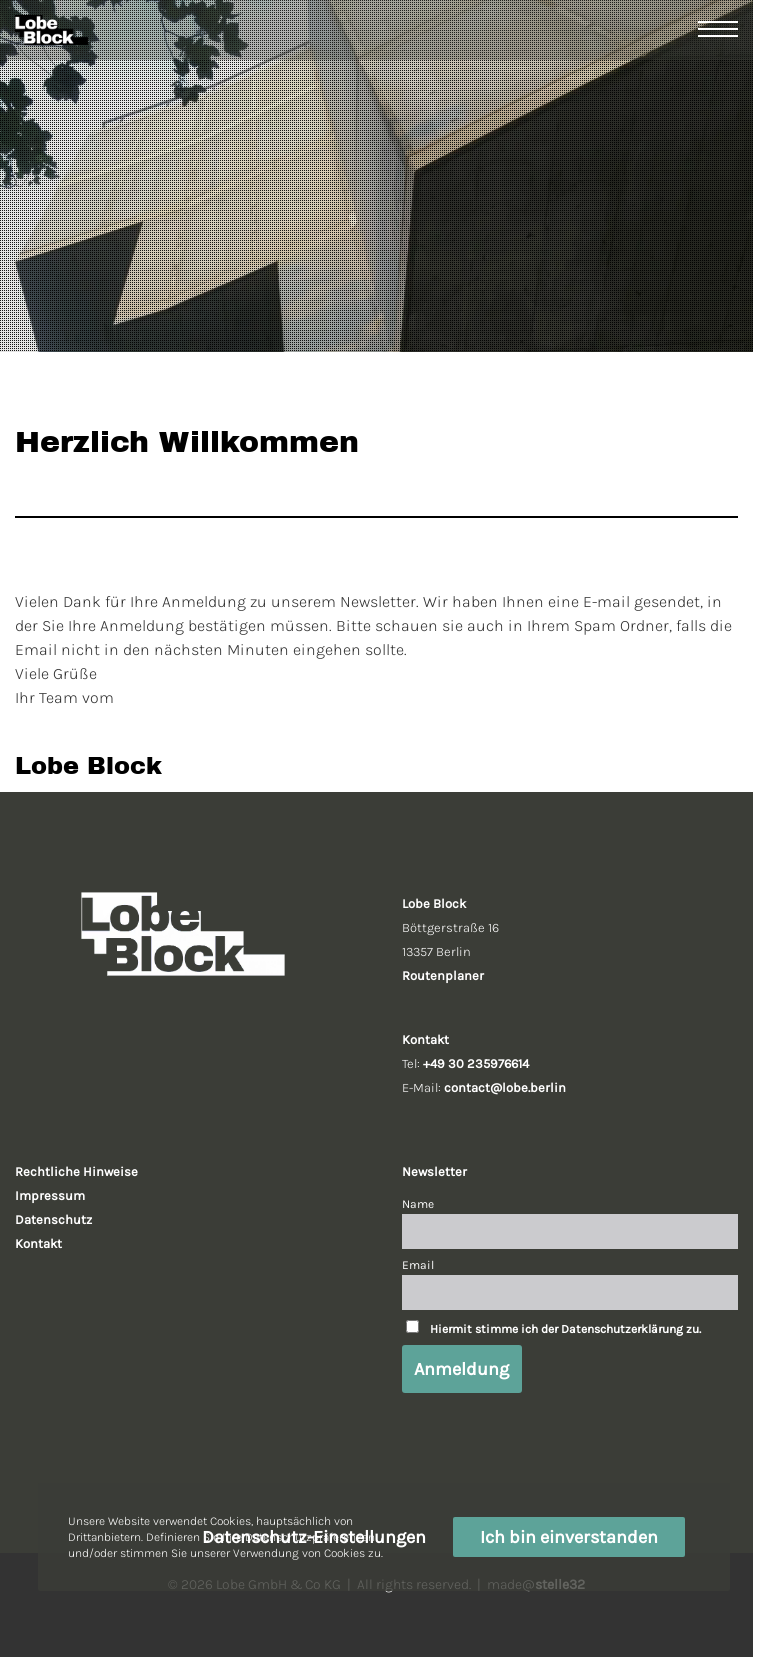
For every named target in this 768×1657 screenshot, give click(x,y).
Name (418, 1204)
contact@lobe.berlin (505, 1087)
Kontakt (38, 1243)
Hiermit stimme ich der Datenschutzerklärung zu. (565, 1329)
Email (418, 1265)
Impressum (50, 1195)
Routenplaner (443, 975)
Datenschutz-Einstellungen (314, 1537)
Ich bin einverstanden (569, 1537)
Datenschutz (53, 1219)
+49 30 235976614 (476, 1063)
